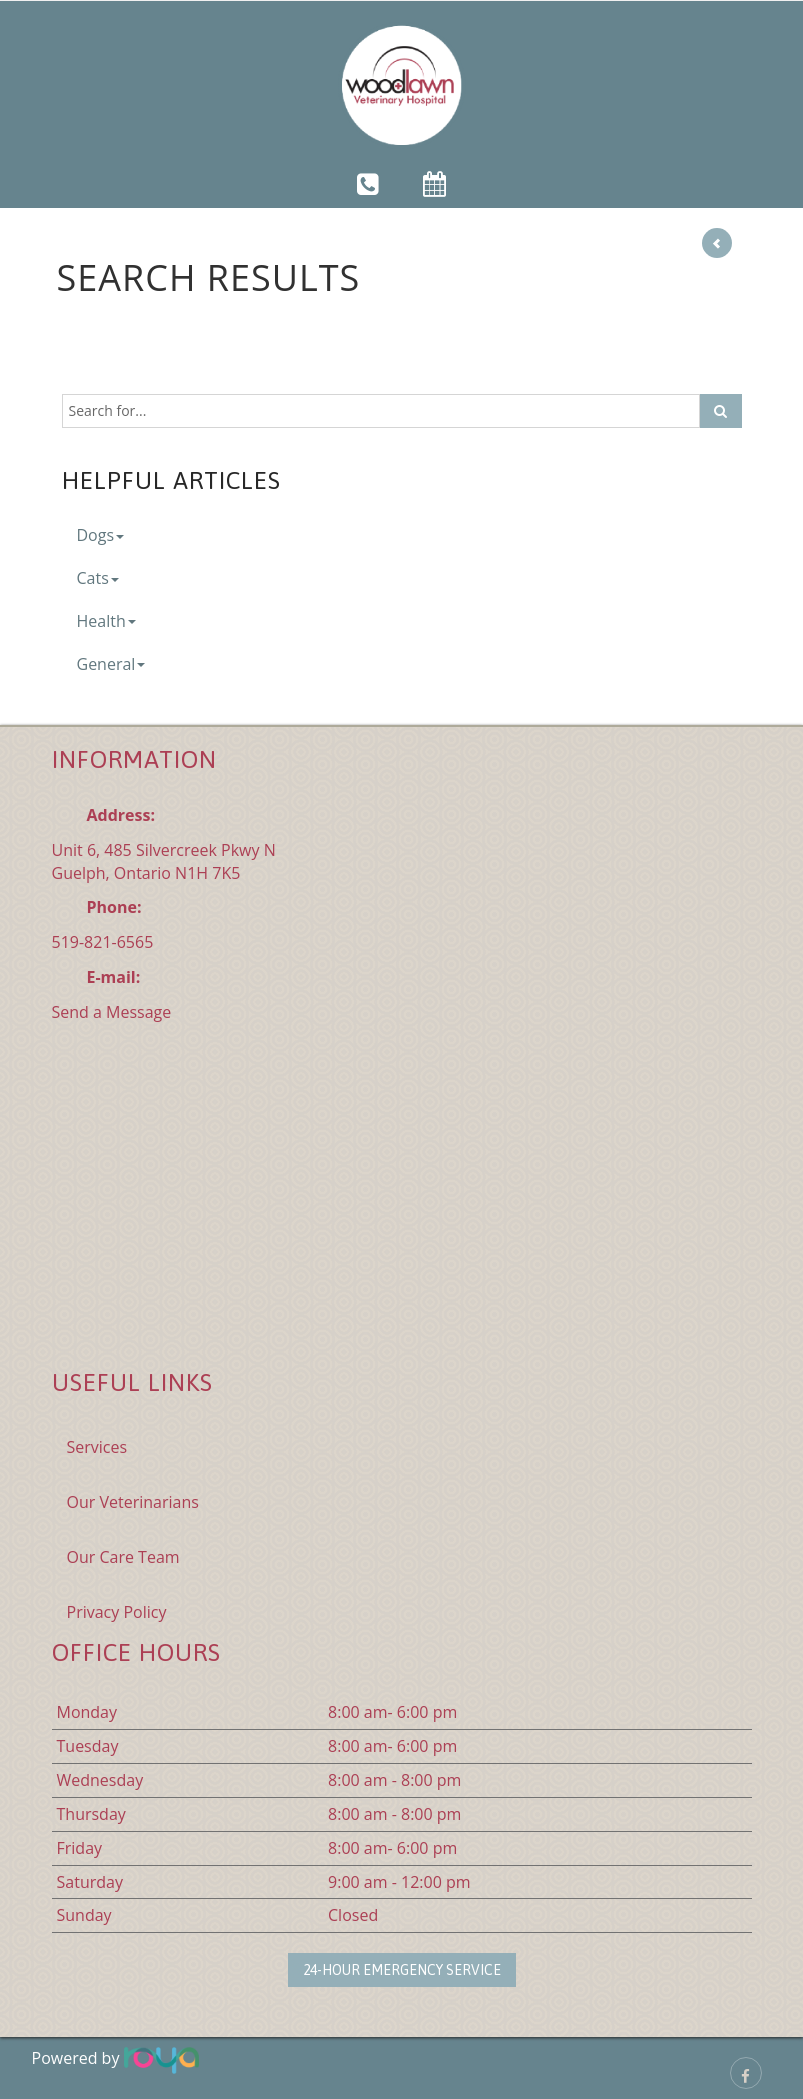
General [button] (111, 664)
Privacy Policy (117, 1612)
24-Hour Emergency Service (402, 1970)
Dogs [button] (101, 535)
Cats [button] (98, 578)
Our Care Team (123, 1557)
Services (97, 1447)
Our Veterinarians (133, 1502)
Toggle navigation (43, 29)
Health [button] (106, 621)
